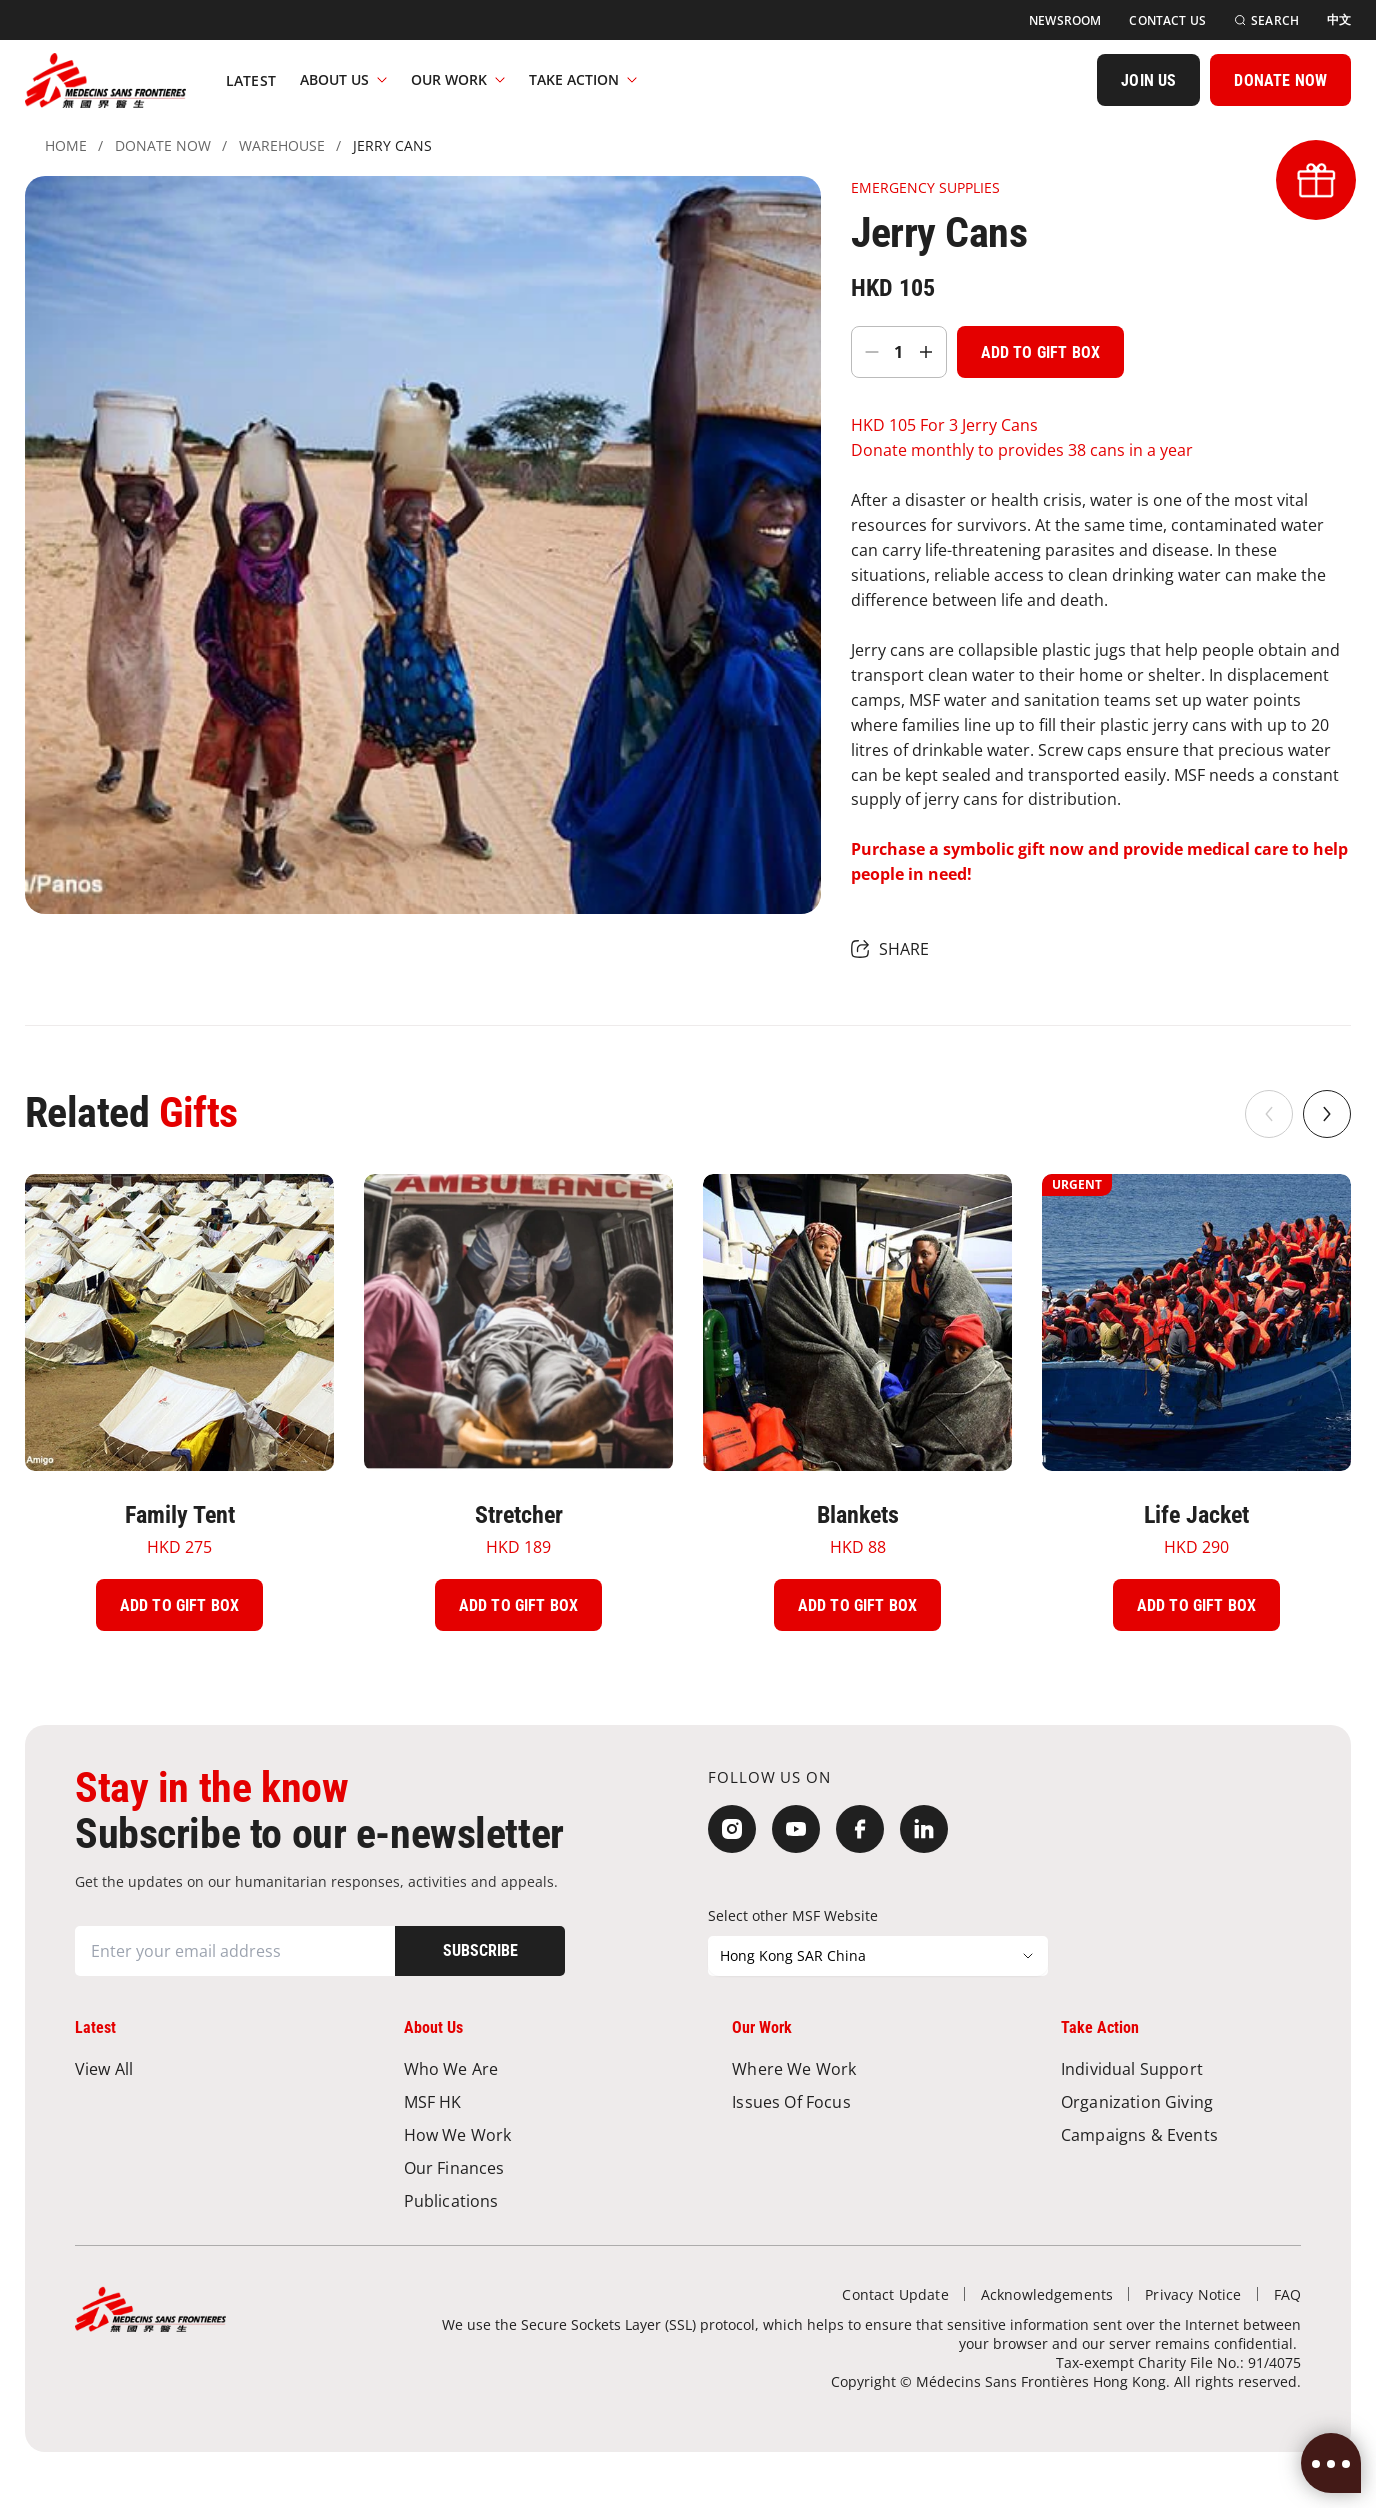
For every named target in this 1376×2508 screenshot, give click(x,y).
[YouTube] (796, 1829)
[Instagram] (732, 1829)
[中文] (1339, 20)
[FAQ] (1287, 2294)
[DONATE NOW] (1280, 80)
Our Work (458, 79)
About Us (343, 79)
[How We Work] (524, 2134)
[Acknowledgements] (1047, 2294)
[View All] (195, 2068)
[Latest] (251, 80)
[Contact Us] (1167, 20)
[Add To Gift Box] (1040, 352)
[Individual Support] (1181, 2068)
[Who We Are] (524, 2068)
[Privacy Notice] (1193, 2294)
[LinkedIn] (924, 1829)
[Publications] (524, 2200)
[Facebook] (860, 1829)
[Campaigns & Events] (1181, 2134)
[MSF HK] (524, 2101)
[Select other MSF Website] (878, 1956)
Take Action (583, 79)
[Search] (1266, 20)
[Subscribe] (480, 1951)
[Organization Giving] (1181, 2101)
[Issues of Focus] (852, 2101)
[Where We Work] (852, 2068)
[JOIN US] (1148, 80)
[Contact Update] (895, 2294)
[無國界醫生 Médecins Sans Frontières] (105, 80)
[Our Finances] (524, 2167)
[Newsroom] (1065, 20)
